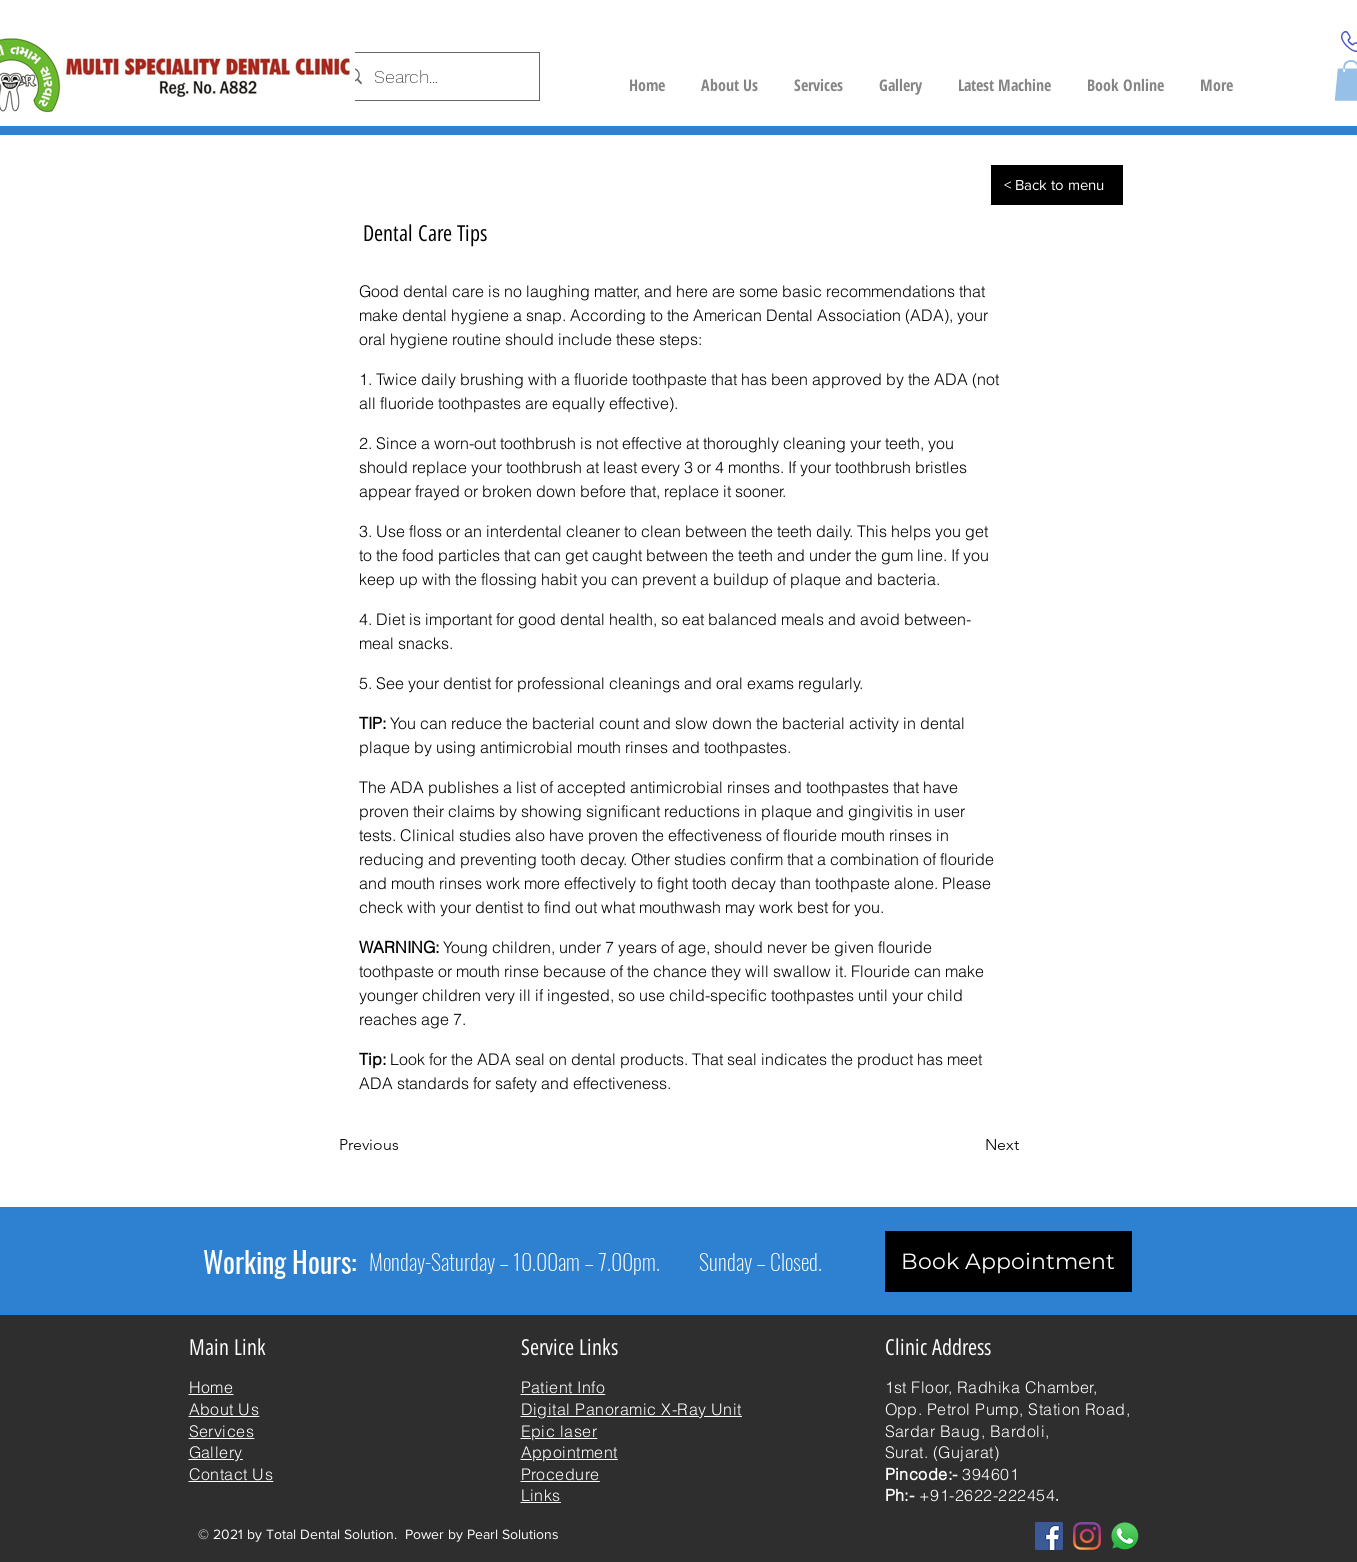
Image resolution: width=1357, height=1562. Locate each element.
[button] (1004, 76)
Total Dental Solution (330, 1534)
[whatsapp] (1125, 1536)
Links (541, 1495)
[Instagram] (1087, 1536)
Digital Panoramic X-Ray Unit (631, 1409)
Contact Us (231, 1474)
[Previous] (405, 1145)
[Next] (969, 1145)
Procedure (560, 1474)
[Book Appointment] (1008, 1261)
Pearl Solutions (513, 1534)
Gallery (216, 1452)
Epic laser (559, 1431)
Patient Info (563, 1387)
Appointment (569, 1452)
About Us (224, 1409)
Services (222, 1431)
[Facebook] (1049, 1536)
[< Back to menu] (1057, 185)
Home (211, 1387)
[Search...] (435, 77)
